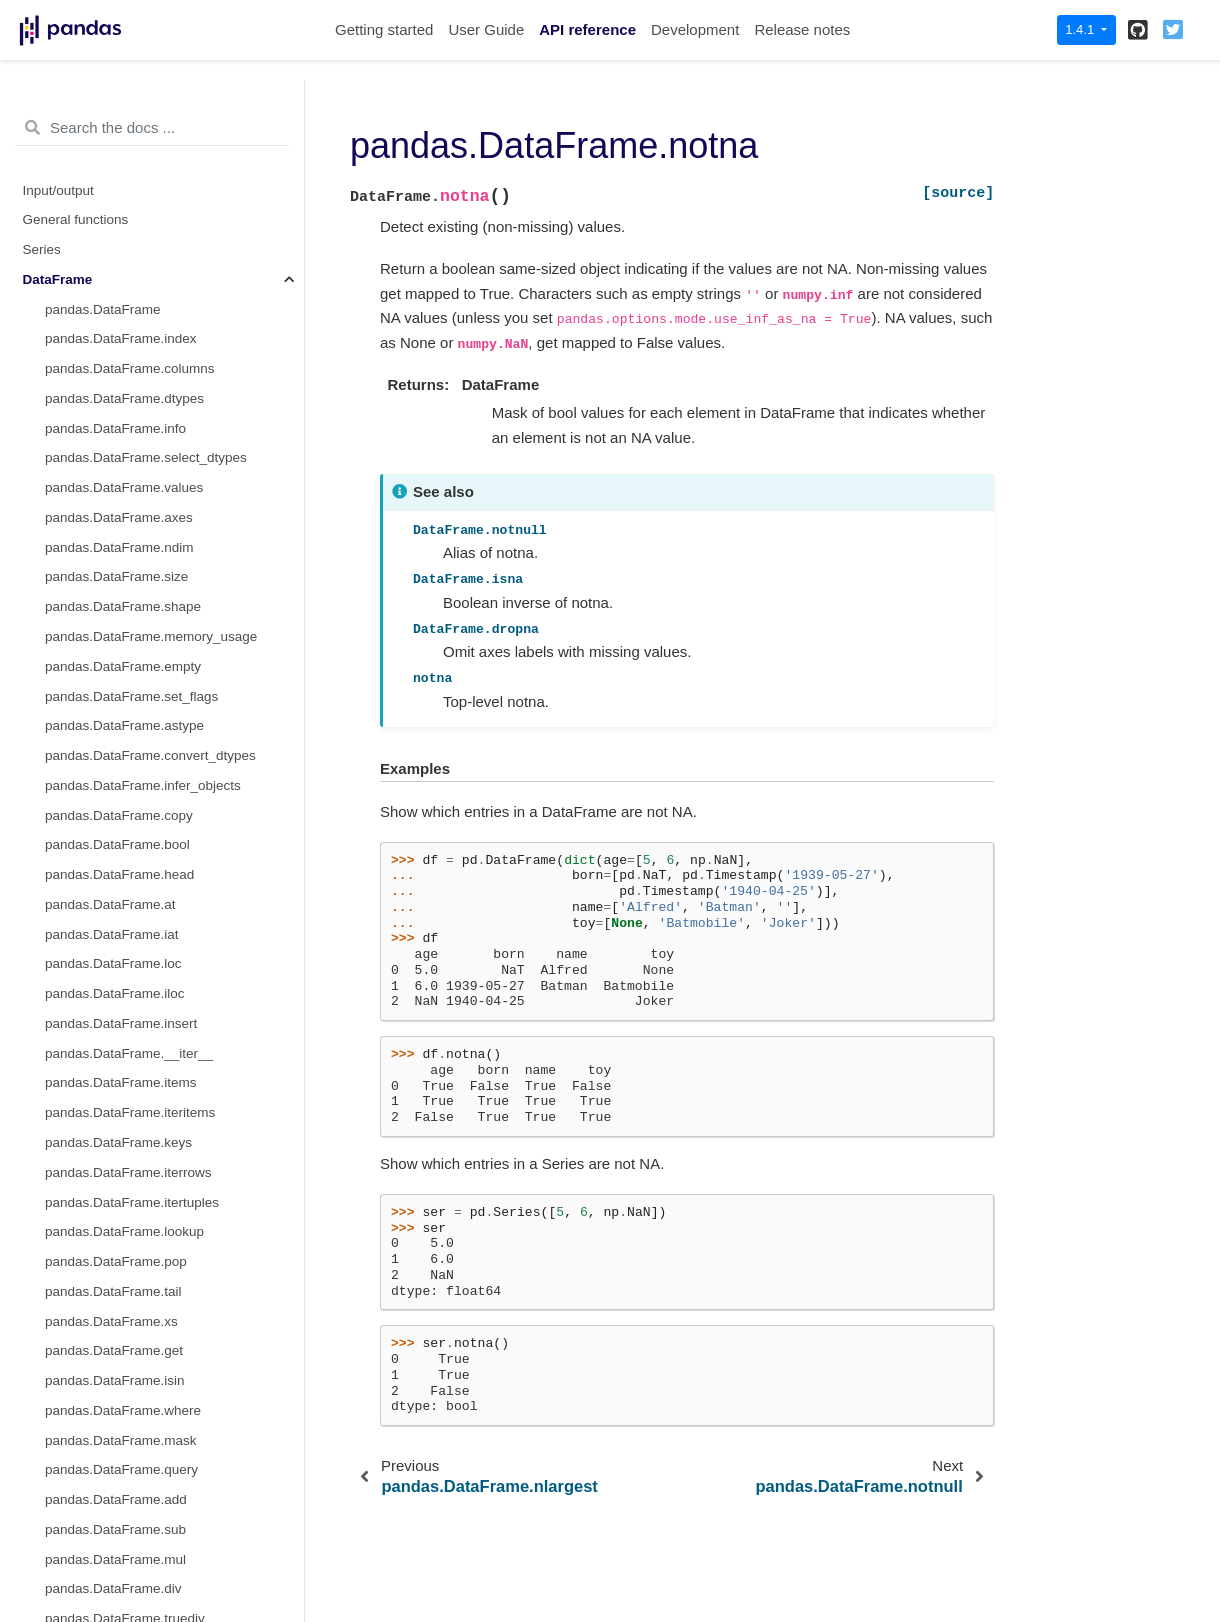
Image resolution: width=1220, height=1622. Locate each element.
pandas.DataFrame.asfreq (123, 1088)
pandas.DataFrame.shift (117, 1148)
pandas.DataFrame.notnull (124, 284)
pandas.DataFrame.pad (116, 314)
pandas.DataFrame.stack (120, 642)
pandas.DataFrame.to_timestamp (145, 1356)
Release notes (802, 29)
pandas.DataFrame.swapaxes (134, 701)
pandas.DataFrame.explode (128, 761)
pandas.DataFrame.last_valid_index (152, 1267)
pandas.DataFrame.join (115, 999)
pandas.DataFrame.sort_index (136, 522)
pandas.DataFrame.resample (132, 1296)
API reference (587, 29)
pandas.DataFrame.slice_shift (134, 1177)
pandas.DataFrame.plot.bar (127, 1564)
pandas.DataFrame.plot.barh (131, 1594)
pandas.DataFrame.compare (131, 969)
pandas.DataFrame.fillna (118, 136)
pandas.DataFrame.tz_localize (136, 1415)
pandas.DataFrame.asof (117, 1118)
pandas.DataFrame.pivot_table (137, 433)
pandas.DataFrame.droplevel (132, 374)
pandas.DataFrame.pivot (119, 403)
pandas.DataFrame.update (125, 1058)
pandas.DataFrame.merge (124, 1028)
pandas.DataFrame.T (109, 850)
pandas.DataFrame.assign (124, 939)
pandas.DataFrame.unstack (128, 671)
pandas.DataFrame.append (127, 909)
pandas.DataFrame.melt (117, 731)
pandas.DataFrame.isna (117, 195)
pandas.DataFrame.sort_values (139, 493)
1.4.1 (1081, 29)
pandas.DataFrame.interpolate (136, 165)
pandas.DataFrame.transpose (134, 880)
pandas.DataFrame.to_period (133, 1326)
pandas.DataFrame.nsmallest (133, 582)
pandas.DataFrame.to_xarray (133, 820)
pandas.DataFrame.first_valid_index (153, 1237)
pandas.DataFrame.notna (125, 255)
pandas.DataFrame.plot (115, 1505)
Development (695, 29)
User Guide (486, 29)
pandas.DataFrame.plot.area (131, 1535)
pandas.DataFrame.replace (127, 344)
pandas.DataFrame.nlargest (128, 552)
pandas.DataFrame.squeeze (130, 790)
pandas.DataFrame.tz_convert (136, 1386)
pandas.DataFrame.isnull (120, 225)
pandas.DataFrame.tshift (119, 1207)
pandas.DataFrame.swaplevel (134, 612)
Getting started (384, 29)
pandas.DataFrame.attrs (118, 1475)
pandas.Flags (85, 1445)
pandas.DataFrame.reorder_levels (147, 463)
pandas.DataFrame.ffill (113, 106)
